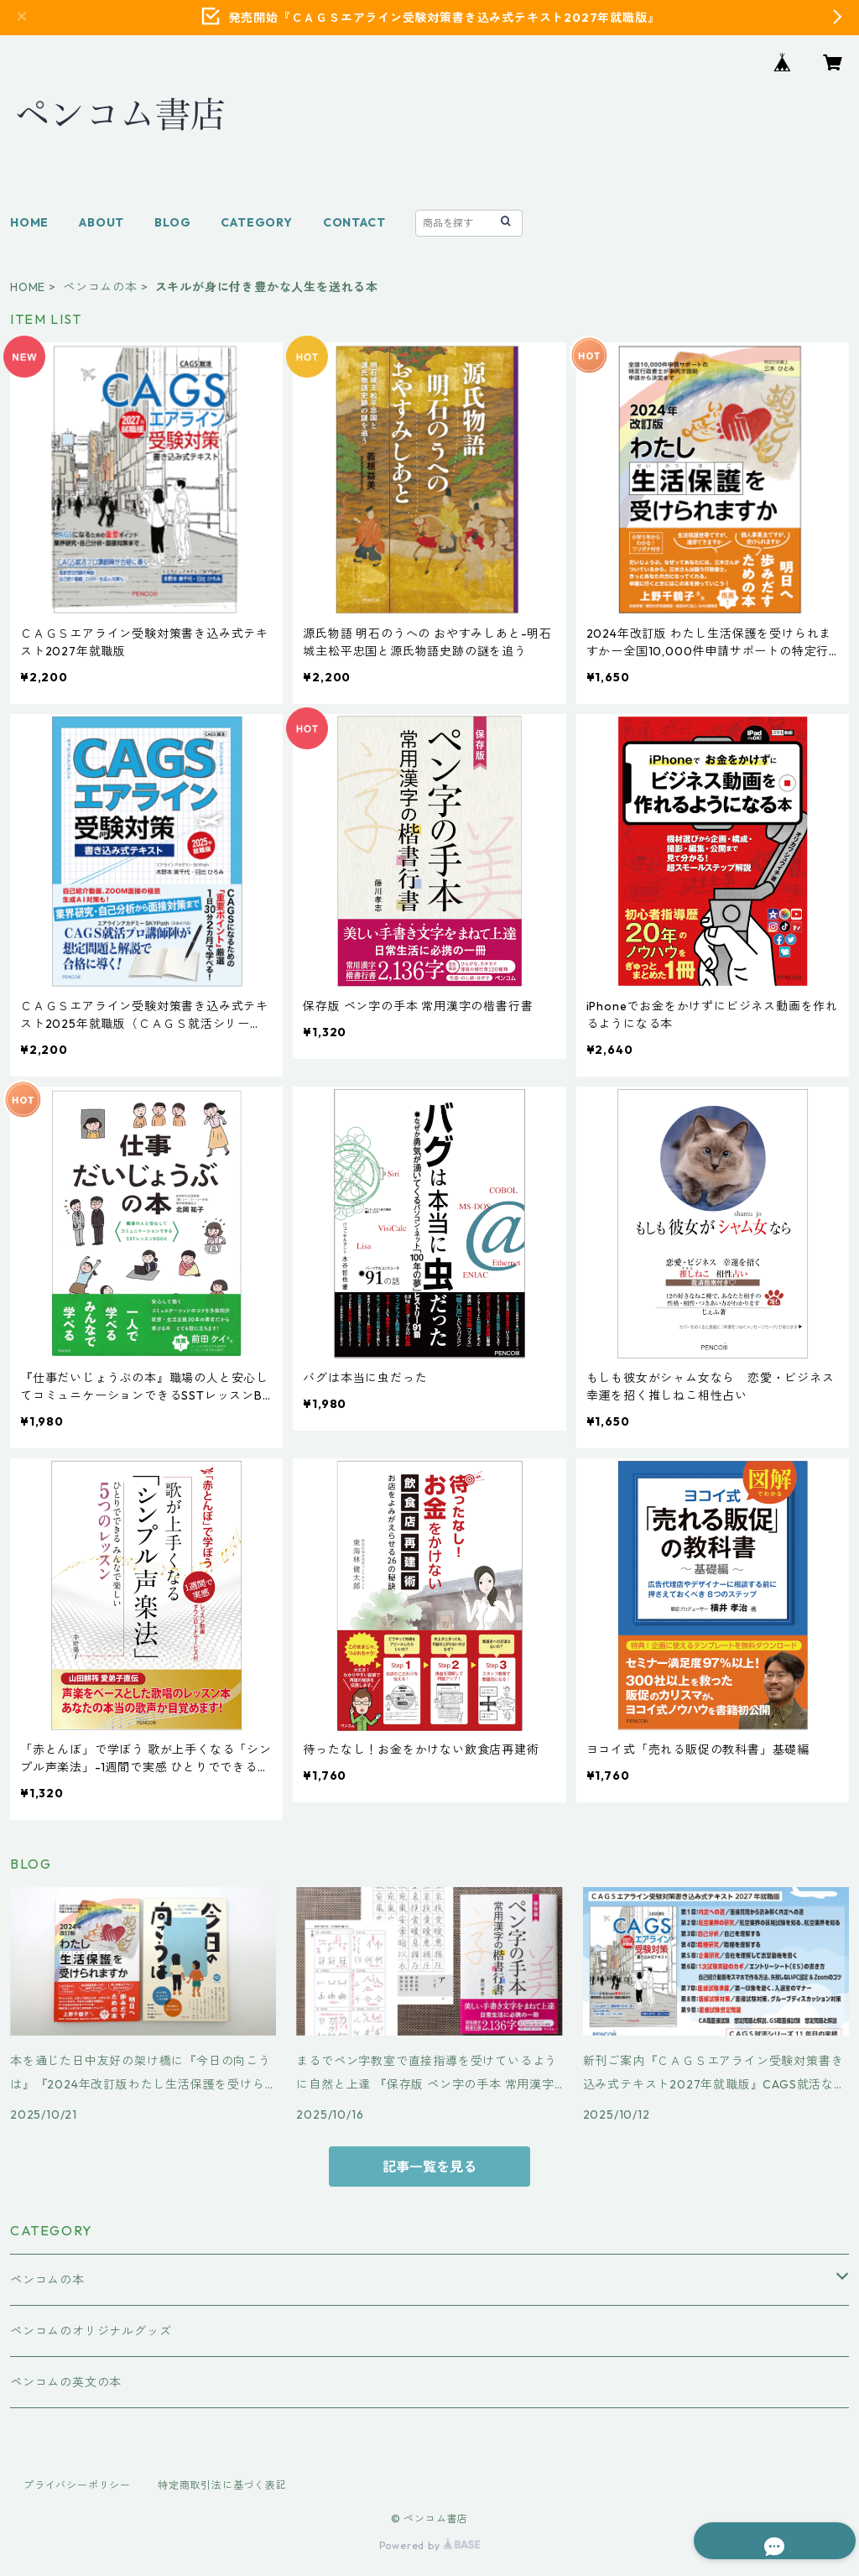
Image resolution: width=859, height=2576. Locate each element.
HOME (29, 222)
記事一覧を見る (429, 2166)
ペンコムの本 (100, 287)
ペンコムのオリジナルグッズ (90, 2331)
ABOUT (101, 222)
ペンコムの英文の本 (66, 2382)
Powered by (430, 2545)
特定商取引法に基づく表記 (222, 2485)
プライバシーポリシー (77, 2485)
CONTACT (354, 222)
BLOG (172, 222)
